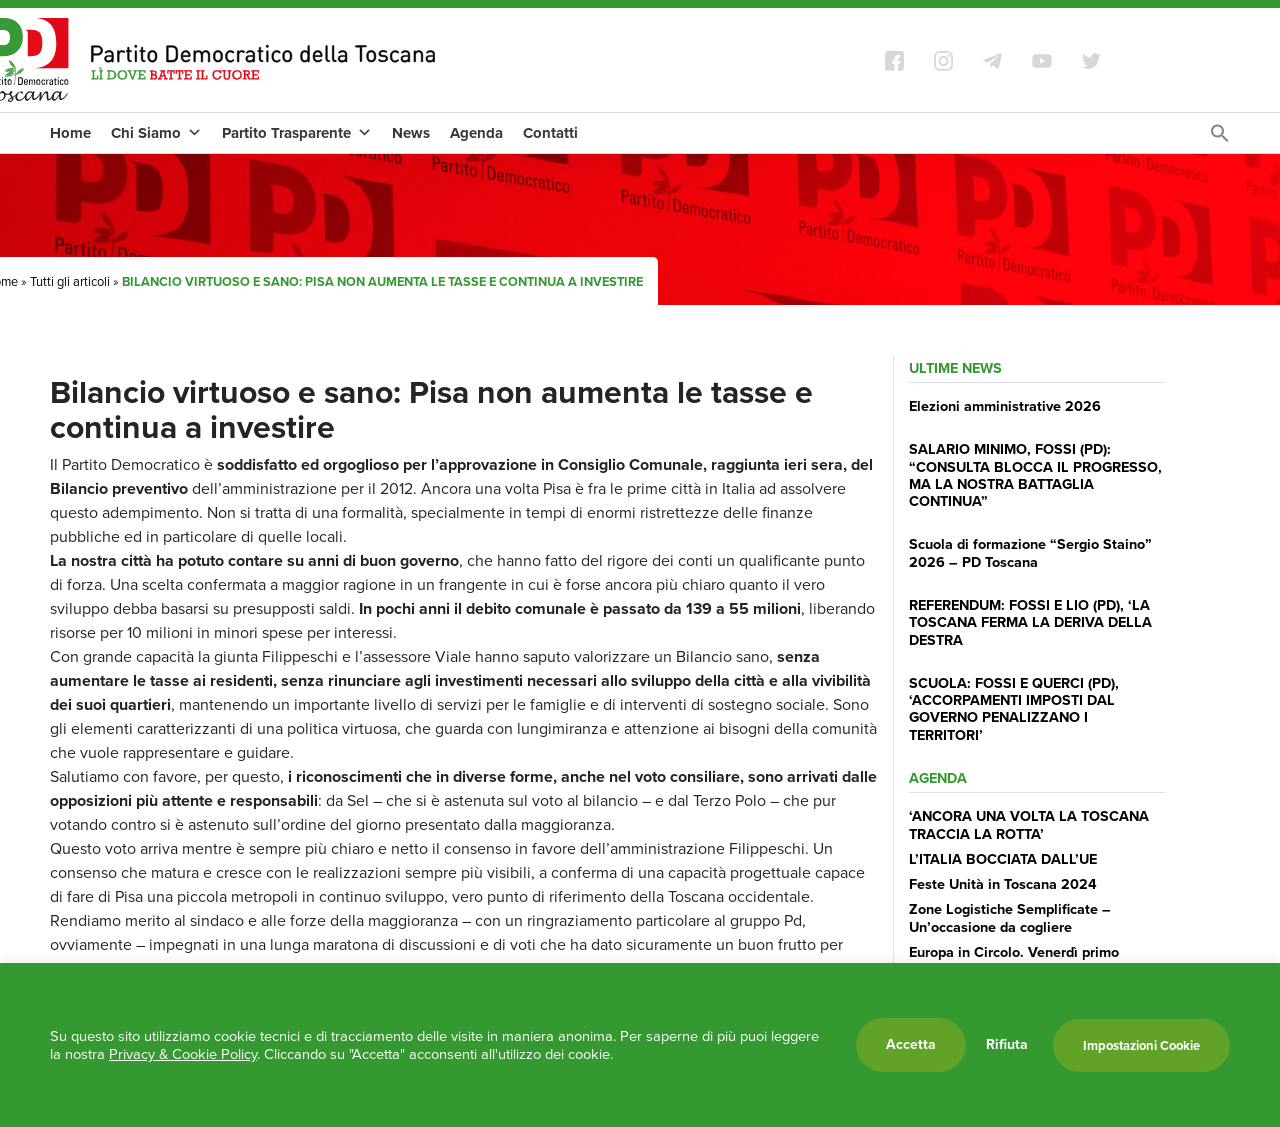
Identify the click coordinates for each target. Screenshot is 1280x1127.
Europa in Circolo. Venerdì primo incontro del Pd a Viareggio (1014, 960)
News (411, 133)
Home (70, 133)
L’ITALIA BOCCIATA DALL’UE (1003, 859)
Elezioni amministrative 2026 (1005, 406)
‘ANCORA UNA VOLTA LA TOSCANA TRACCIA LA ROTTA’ (1029, 824)
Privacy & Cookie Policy (183, 1054)
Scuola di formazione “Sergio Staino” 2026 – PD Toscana (1030, 552)
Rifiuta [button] (1007, 1045)
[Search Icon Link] (1220, 138)
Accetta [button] (911, 1044)
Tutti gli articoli (70, 281)
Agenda (476, 133)
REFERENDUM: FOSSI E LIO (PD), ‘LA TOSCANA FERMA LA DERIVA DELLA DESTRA (1030, 622)
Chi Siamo (156, 133)
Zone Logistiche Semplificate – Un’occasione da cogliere (1010, 917)
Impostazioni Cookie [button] (1141, 1045)
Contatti (550, 133)
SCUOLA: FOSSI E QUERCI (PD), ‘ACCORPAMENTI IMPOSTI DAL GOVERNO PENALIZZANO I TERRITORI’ (1014, 709)
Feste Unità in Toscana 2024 (1003, 884)
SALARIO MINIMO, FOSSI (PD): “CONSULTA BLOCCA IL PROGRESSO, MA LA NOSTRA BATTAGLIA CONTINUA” (1035, 475)
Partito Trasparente (297, 133)
